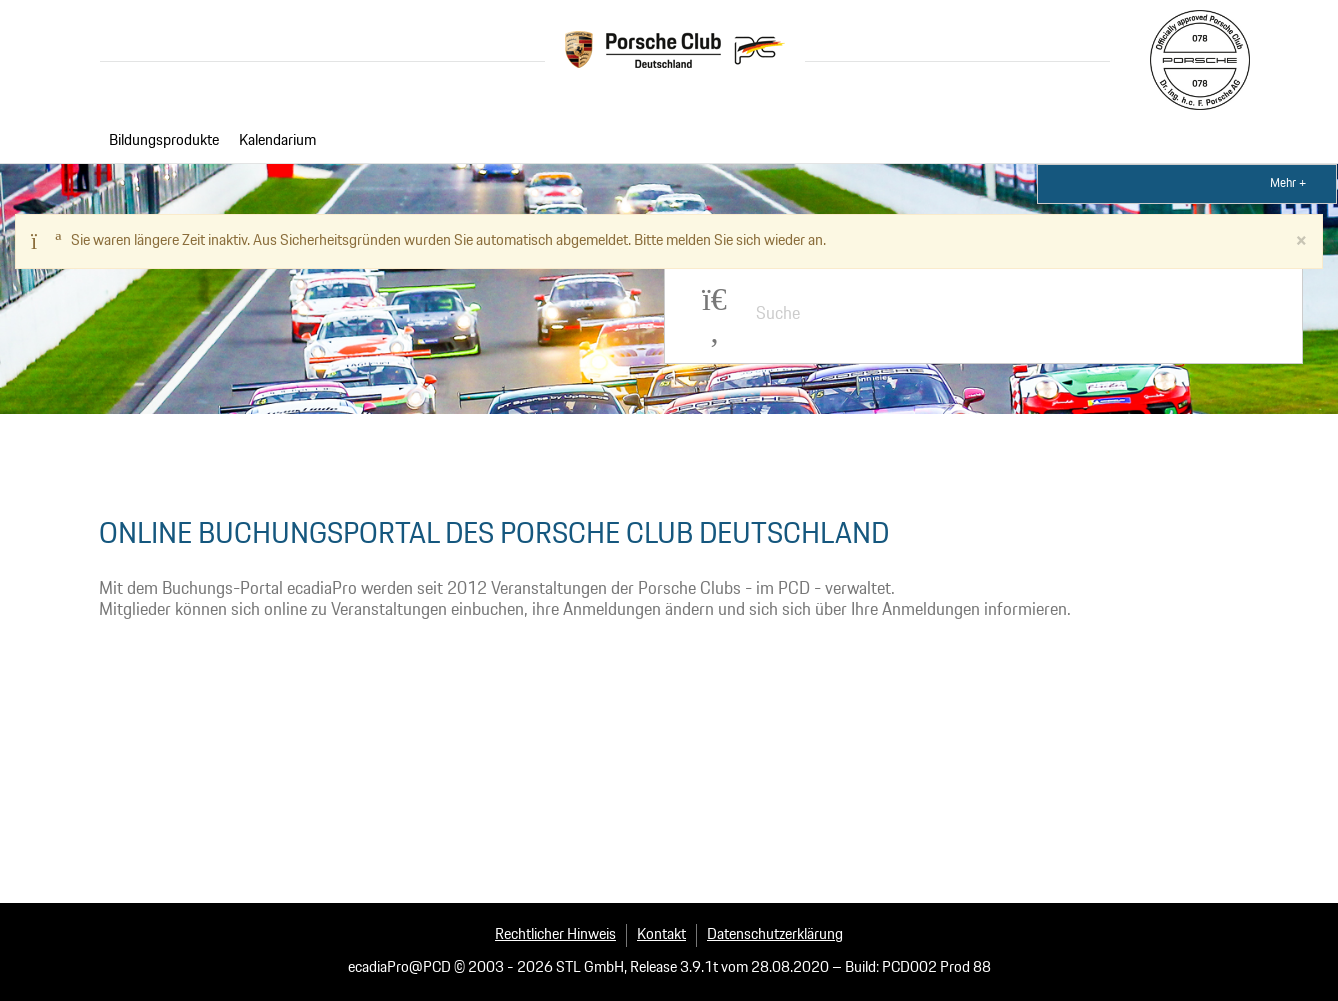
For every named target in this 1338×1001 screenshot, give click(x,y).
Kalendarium (277, 141)
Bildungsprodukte (164, 141)
